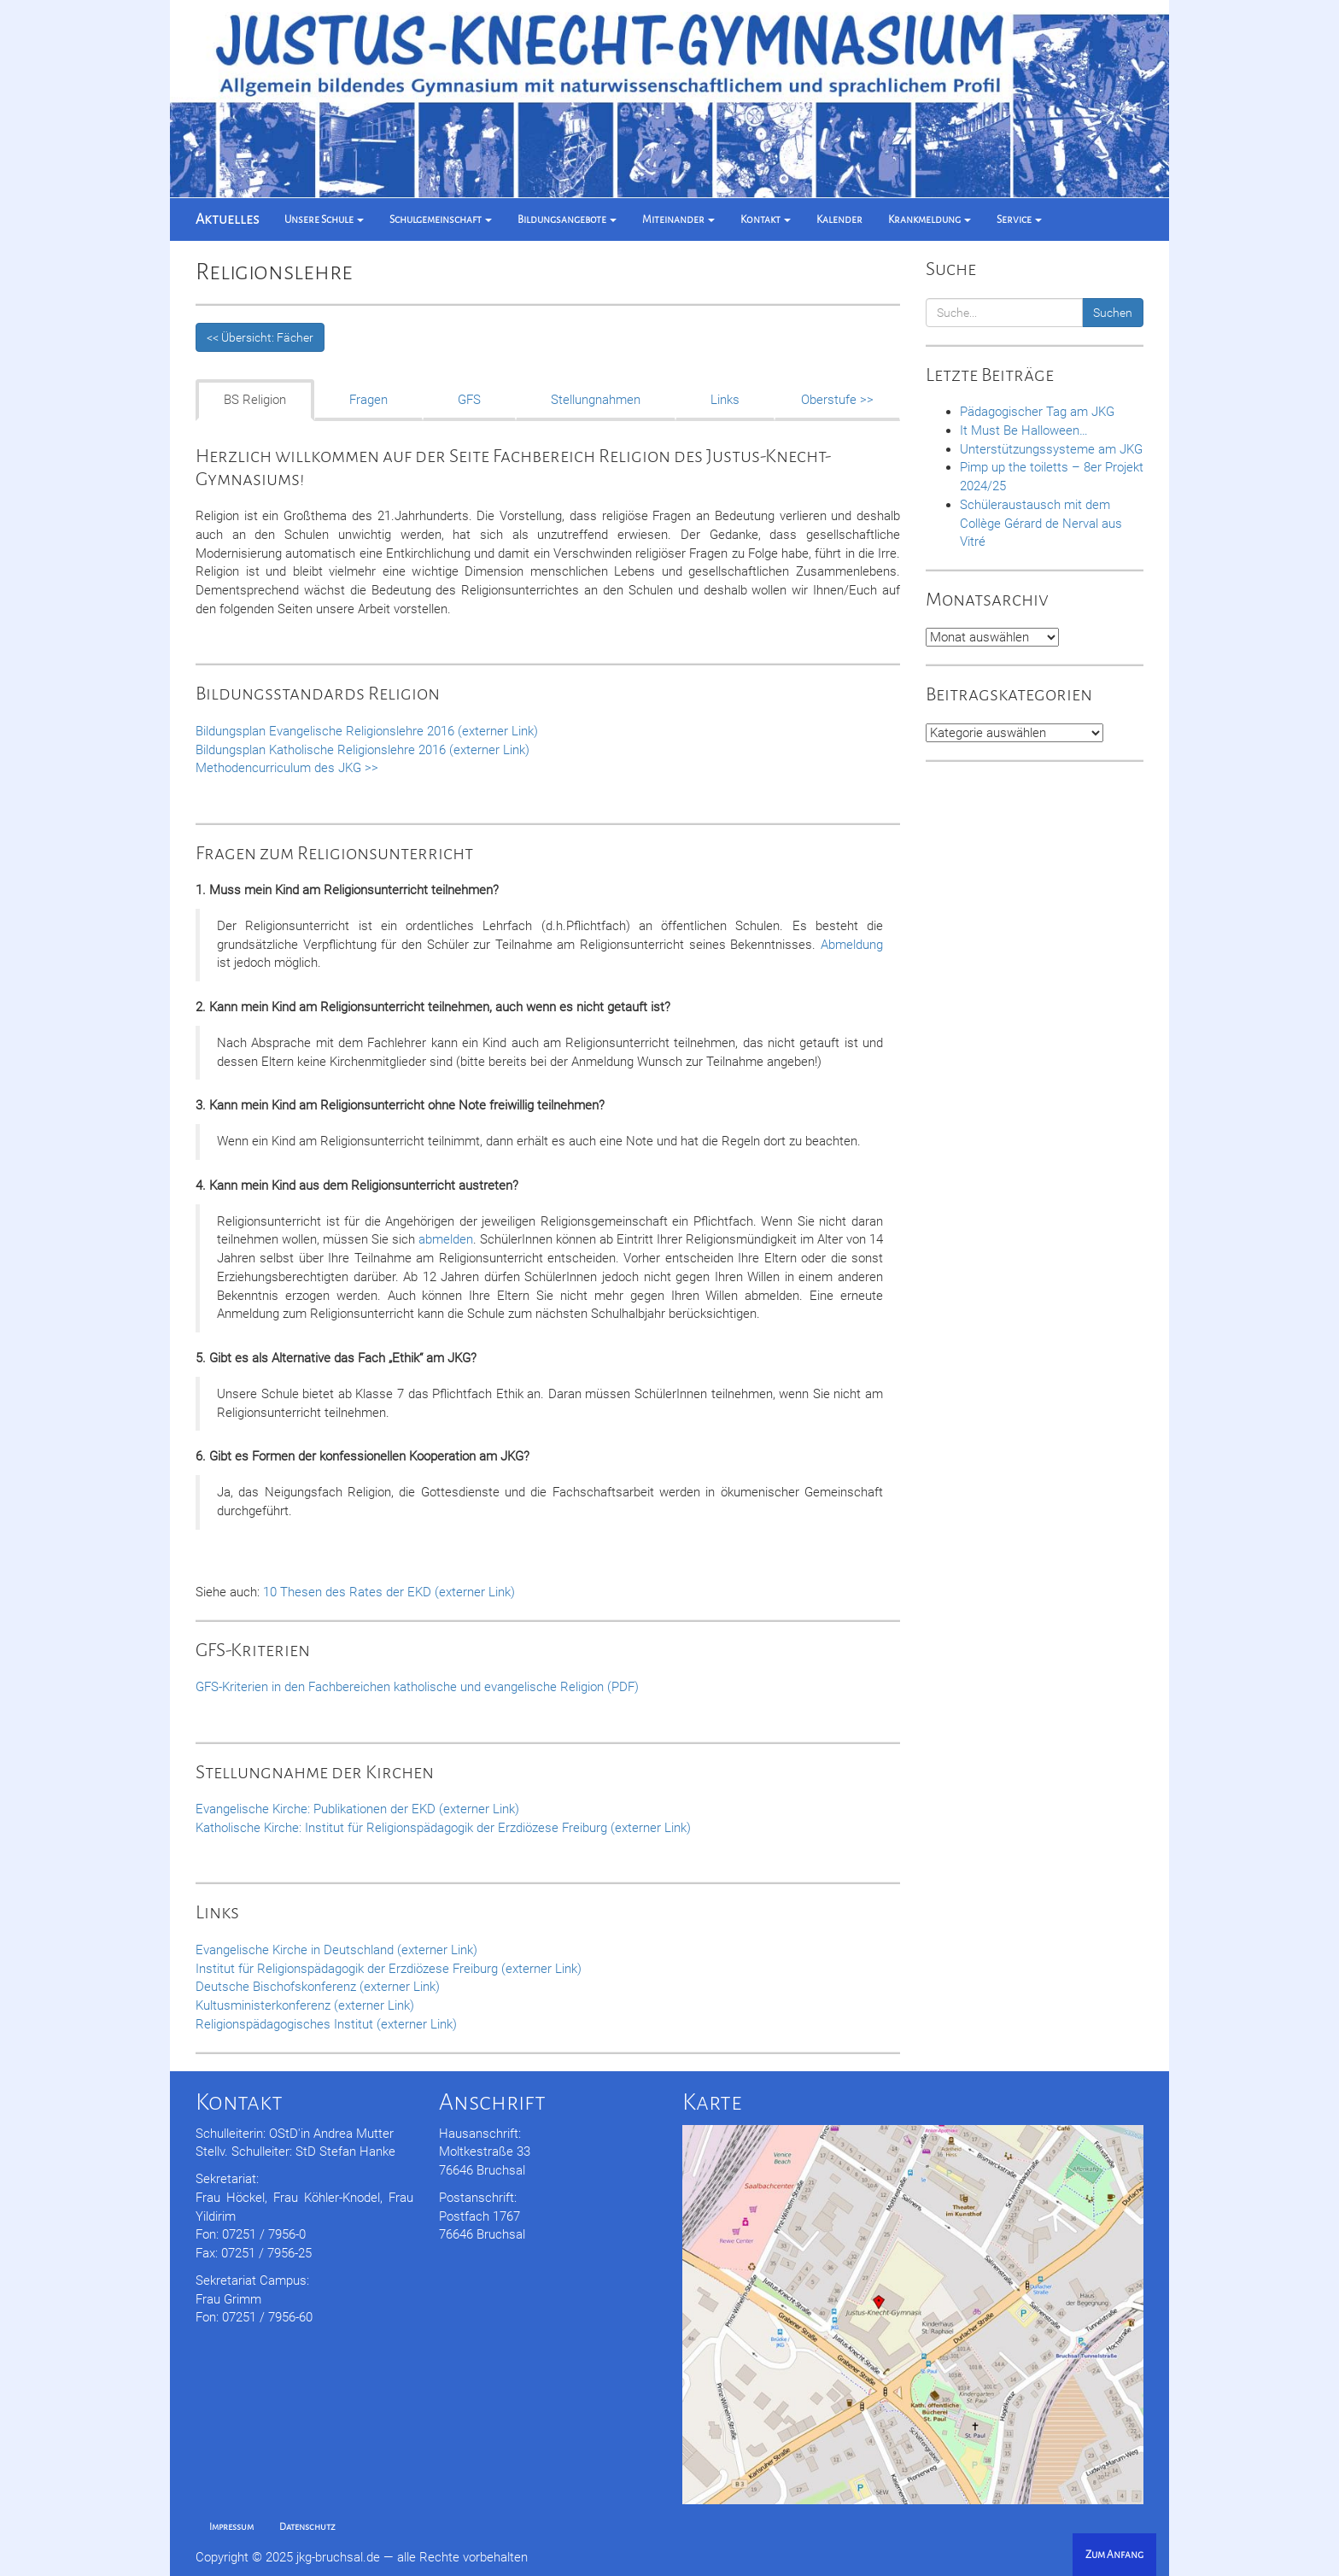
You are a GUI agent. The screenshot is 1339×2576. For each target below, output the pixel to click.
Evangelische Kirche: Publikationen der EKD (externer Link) (357, 1809)
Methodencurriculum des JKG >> (287, 768)
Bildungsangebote (567, 219)
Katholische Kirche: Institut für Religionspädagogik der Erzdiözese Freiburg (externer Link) (443, 1827)
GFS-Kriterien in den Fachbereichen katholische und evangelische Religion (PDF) (417, 1687)
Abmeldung (852, 944)
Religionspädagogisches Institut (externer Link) (326, 2024)
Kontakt (765, 219)
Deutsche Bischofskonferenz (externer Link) (318, 1986)
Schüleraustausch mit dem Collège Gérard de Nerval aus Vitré (1041, 523)
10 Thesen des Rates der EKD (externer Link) (389, 1592)
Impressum (231, 2526)
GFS (469, 399)
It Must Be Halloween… (1024, 430)
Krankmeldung (929, 219)
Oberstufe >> (837, 399)
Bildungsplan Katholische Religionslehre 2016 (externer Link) (362, 750)
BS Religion (255, 399)
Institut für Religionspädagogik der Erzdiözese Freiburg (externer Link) (389, 1968)
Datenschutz (307, 2526)
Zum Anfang (1114, 2555)
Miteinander (678, 219)
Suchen (1112, 312)
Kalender (839, 219)
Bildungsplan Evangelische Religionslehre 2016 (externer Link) (367, 731)
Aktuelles (227, 219)
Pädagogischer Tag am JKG (1037, 411)
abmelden (445, 1239)
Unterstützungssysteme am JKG (1051, 449)
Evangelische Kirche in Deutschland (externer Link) (336, 1950)
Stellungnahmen (595, 399)
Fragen (368, 399)
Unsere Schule (324, 219)
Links (725, 399)
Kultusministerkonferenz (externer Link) (305, 2005)
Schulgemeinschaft (440, 219)
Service (1019, 219)
